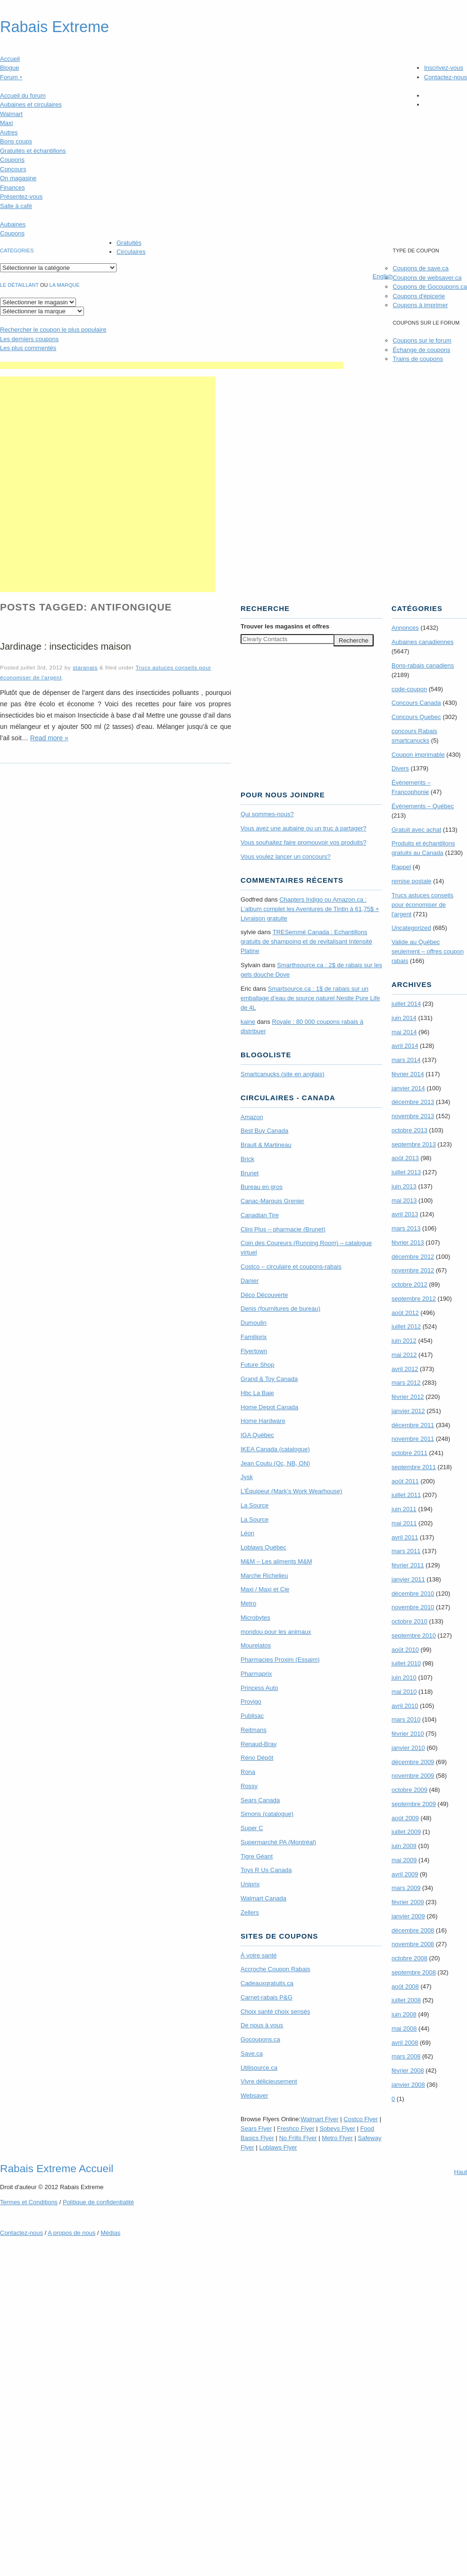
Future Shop (258, 1364)
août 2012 (405, 1312)
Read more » (49, 738)
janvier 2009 (408, 1916)
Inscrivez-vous (443, 67)
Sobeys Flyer (337, 2128)
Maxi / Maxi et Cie (265, 1589)
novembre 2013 (413, 1116)
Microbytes (255, 1617)
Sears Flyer (256, 2128)
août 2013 (405, 1158)
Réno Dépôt (257, 1757)
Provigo (251, 1701)
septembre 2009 (414, 1803)
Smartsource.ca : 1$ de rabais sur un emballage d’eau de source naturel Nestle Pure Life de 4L (310, 998)
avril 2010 (405, 1705)
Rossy (249, 1786)
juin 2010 (404, 1677)
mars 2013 (406, 1228)
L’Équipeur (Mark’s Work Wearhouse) (291, 1491)
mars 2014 (406, 1059)
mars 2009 (406, 1887)
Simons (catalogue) (267, 1813)
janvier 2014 (408, 1088)
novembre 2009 (413, 1775)
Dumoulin (254, 1322)
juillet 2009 (406, 1831)
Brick (247, 1159)
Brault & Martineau (266, 1144)
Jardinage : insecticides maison (65, 646)
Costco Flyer (360, 2119)
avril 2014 (405, 1045)
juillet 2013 (406, 1172)
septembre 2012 (414, 1298)
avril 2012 (405, 1368)
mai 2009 (404, 1860)
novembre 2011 (413, 1438)
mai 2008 (404, 2028)
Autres (9, 132)
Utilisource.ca (259, 2067)
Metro (248, 1603)
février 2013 (408, 1242)
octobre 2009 (409, 1789)
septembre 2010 (414, 1635)
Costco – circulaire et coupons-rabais (291, 1266)
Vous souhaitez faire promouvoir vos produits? (304, 842)
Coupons (12, 159)
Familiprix (254, 1336)
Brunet (250, 1173)
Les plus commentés (28, 347)
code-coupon (409, 689)
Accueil (10, 58)
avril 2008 (405, 2042)
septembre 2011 (414, 1467)
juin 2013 (404, 1186)
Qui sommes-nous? (267, 814)
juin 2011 (404, 1509)
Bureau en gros (262, 1186)
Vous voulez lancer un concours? (286, 856)
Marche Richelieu (264, 1575)
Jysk (247, 1476)
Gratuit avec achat (417, 829)
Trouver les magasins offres (285, 626)
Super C (252, 1828)
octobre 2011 (409, 1452)
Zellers (250, 1912)
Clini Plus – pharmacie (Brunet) (283, 1229)
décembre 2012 (413, 1256)
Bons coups (16, 141)
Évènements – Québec (423, 806)
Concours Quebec (416, 716)
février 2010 (408, 1733)
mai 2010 (404, 1691)
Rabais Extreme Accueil (56, 2168)
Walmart (11, 113)
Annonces (405, 627)
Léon (247, 1533)
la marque (65, 285)
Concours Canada (416, 702)
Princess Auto (259, 1687)
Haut (460, 2171)
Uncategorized (411, 927)
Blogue (9, 67)
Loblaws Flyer (278, 2147)
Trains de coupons (417, 358)
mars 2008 (406, 2056)
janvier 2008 (408, 2084)
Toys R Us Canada (266, 1869)
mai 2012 (404, 1354)
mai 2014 (404, 1032)
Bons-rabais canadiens (423, 665)
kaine (248, 1021)
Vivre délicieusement (269, 2081)
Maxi (6, 122)
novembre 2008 (413, 1944)
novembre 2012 (413, 1270)
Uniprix (250, 1884)
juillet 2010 (406, 1663)
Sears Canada (260, 1800)
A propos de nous (71, 2232)
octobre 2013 (409, 1130)
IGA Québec (257, 1435)
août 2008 (405, 1986)
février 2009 (408, 1902)
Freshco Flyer (295, 2128)
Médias (110, 2232)
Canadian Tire (260, 1215)
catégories (16, 250)
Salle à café (16, 205)
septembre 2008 (414, 1972)
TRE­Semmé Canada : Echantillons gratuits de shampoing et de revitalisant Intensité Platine (306, 941)
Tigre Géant (257, 1856)
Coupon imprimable (418, 754)
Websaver (254, 2095)
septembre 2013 (414, 1144)
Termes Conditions (29, 2202)
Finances (12, 187)
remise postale (412, 881)
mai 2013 (404, 1200)
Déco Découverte (264, 1294)
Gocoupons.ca (260, 2039)
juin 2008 (404, 2014)
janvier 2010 (408, 1747)
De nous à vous (262, 2025)
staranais (85, 667)
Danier (250, 1280)
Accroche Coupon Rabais (275, 1969)
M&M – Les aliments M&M (276, 1561)
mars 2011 (406, 1551)
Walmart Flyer (319, 2119)
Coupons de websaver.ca (426, 277)
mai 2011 (404, 1523)
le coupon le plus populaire (53, 329)
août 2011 (405, 1481)
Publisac (252, 1715)
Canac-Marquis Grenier (272, 1200)
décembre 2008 (413, 1930)
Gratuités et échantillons (33, 150)
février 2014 (408, 1074)
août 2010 (405, 1649)
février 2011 (408, 1565)
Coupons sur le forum (421, 340)
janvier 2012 (408, 1410)
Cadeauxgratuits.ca (267, 1983)
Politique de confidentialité (98, 2202)
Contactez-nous (445, 77)
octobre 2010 (409, 1621)
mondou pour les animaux (276, 1631)
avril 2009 (405, 1874)
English (383, 276)
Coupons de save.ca (420, 268)
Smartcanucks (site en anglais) (283, 1074)
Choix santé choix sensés (275, 2011)
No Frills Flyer (298, 2137)
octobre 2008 (409, 1958)
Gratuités (129, 242)
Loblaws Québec (263, 1547)
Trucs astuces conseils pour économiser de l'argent (422, 905)
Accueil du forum (23, 95)
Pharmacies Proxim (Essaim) (280, 1659)
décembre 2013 (413, 1101)
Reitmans (254, 1729)
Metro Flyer (337, 2137)
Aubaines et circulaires (31, 104)
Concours (13, 169)
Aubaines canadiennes (423, 641)
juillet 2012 (406, 1326)
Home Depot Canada (269, 1407)
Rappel (401, 866)
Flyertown (254, 1351)
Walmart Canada (263, 1898)
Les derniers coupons (29, 339)
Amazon (252, 1117)
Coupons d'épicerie (418, 296)
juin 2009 (404, 1845)
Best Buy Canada (264, 1130)
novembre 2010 (413, 1607)
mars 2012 (406, 1382)
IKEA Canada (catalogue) (275, 1449)
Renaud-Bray (259, 1744)
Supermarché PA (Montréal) (278, 1842)
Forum (11, 77)
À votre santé (259, 1955)
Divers (400, 768)
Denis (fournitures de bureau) (280, 1308)
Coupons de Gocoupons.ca (429, 286)
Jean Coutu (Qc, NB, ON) (275, 1463)
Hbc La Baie (257, 1393)
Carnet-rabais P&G (266, 1997)
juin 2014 (404, 1017)
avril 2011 (405, 1537)
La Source (254, 1505)
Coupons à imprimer (420, 305)
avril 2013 (405, 1214)
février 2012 (408, 1396)
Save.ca (252, 2053)
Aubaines (12, 224)
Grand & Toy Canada (269, 1378)
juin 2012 (404, 1340)
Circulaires (131, 251)
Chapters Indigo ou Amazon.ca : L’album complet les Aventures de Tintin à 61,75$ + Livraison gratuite (310, 909)
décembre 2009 (413, 1761)
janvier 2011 (408, 1579)
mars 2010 (406, 1719)
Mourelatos (256, 1645)
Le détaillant (19, 285)
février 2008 (408, 2070)
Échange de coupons (421, 349)
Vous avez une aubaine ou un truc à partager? (304, 828)
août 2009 (405, 1818)
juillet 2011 (406, 1494)
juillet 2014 (406, 1003)
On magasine (18, 178)
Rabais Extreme (54, 26)
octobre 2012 (409, 1284)
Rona (248, 1771)
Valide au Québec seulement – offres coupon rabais (428, 951)
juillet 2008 (406, 2000)
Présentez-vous (21, 196)
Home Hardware (263, 1420)
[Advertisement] (108, 484)
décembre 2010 (413, 1593)
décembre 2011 (413, 1425)
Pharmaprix (256, 1673)
